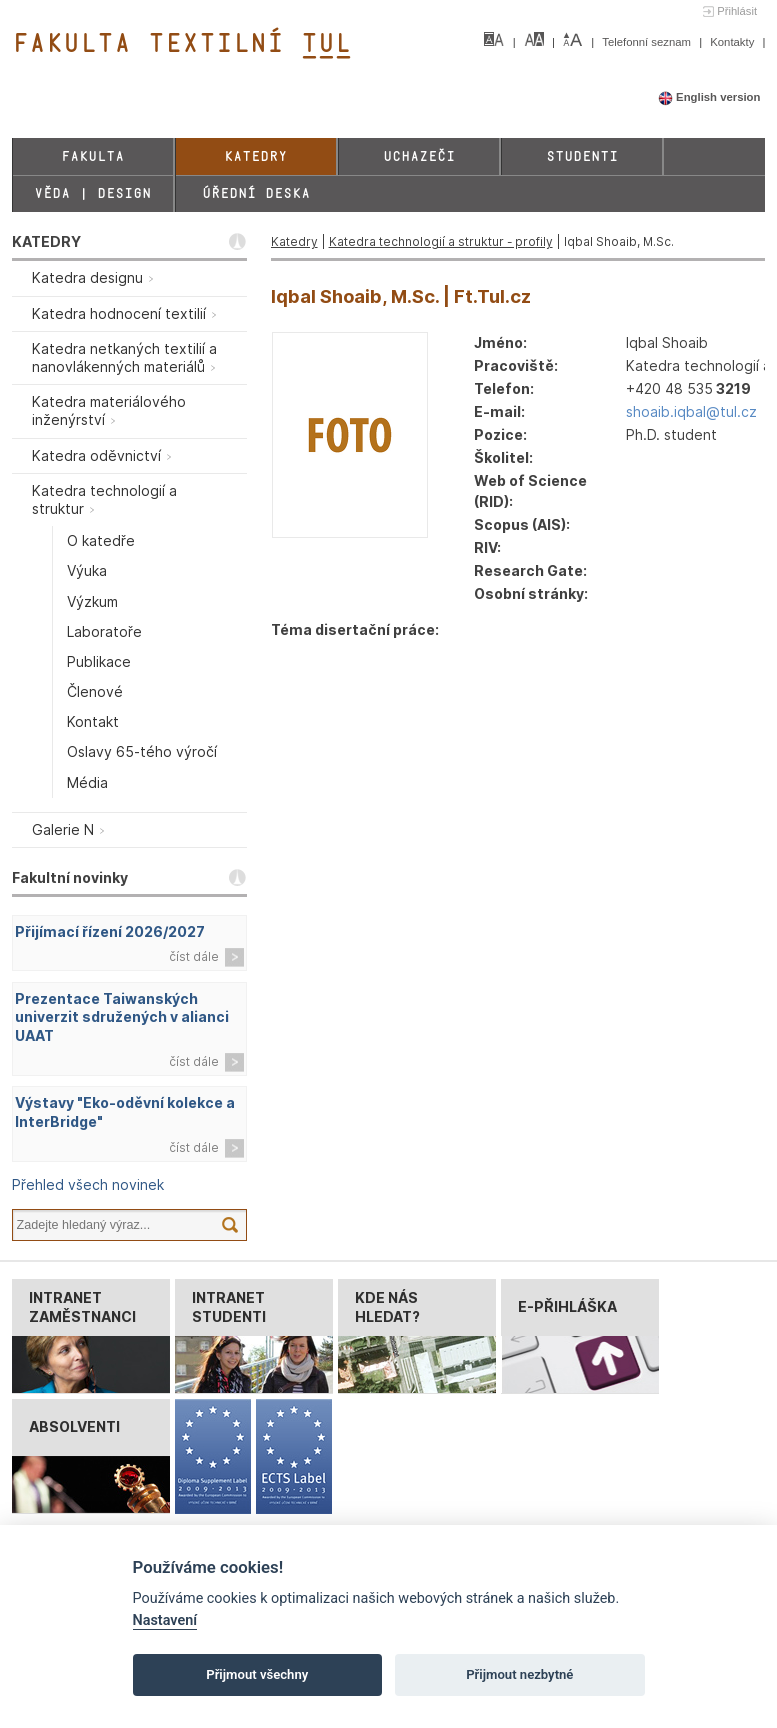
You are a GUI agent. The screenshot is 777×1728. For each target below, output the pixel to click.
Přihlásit (737, 11)
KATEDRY (46, 241)
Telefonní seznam (648, 42)
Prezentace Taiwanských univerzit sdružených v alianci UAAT (122, 1017)
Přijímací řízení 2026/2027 (110, 931)
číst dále (194, 956)
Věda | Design (92, 193)
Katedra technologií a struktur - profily (441, 241)
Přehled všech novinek (88, 1184)
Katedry (255, 156)
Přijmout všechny (257, 1674)
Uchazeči (419, 156)
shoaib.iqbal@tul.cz (691, 411)
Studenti (582, 156)
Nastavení (165, 1620)
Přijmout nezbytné (519, 1674)
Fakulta (92, 156)
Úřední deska (256, 193)
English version (709, 97)
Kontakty (733, 42)
